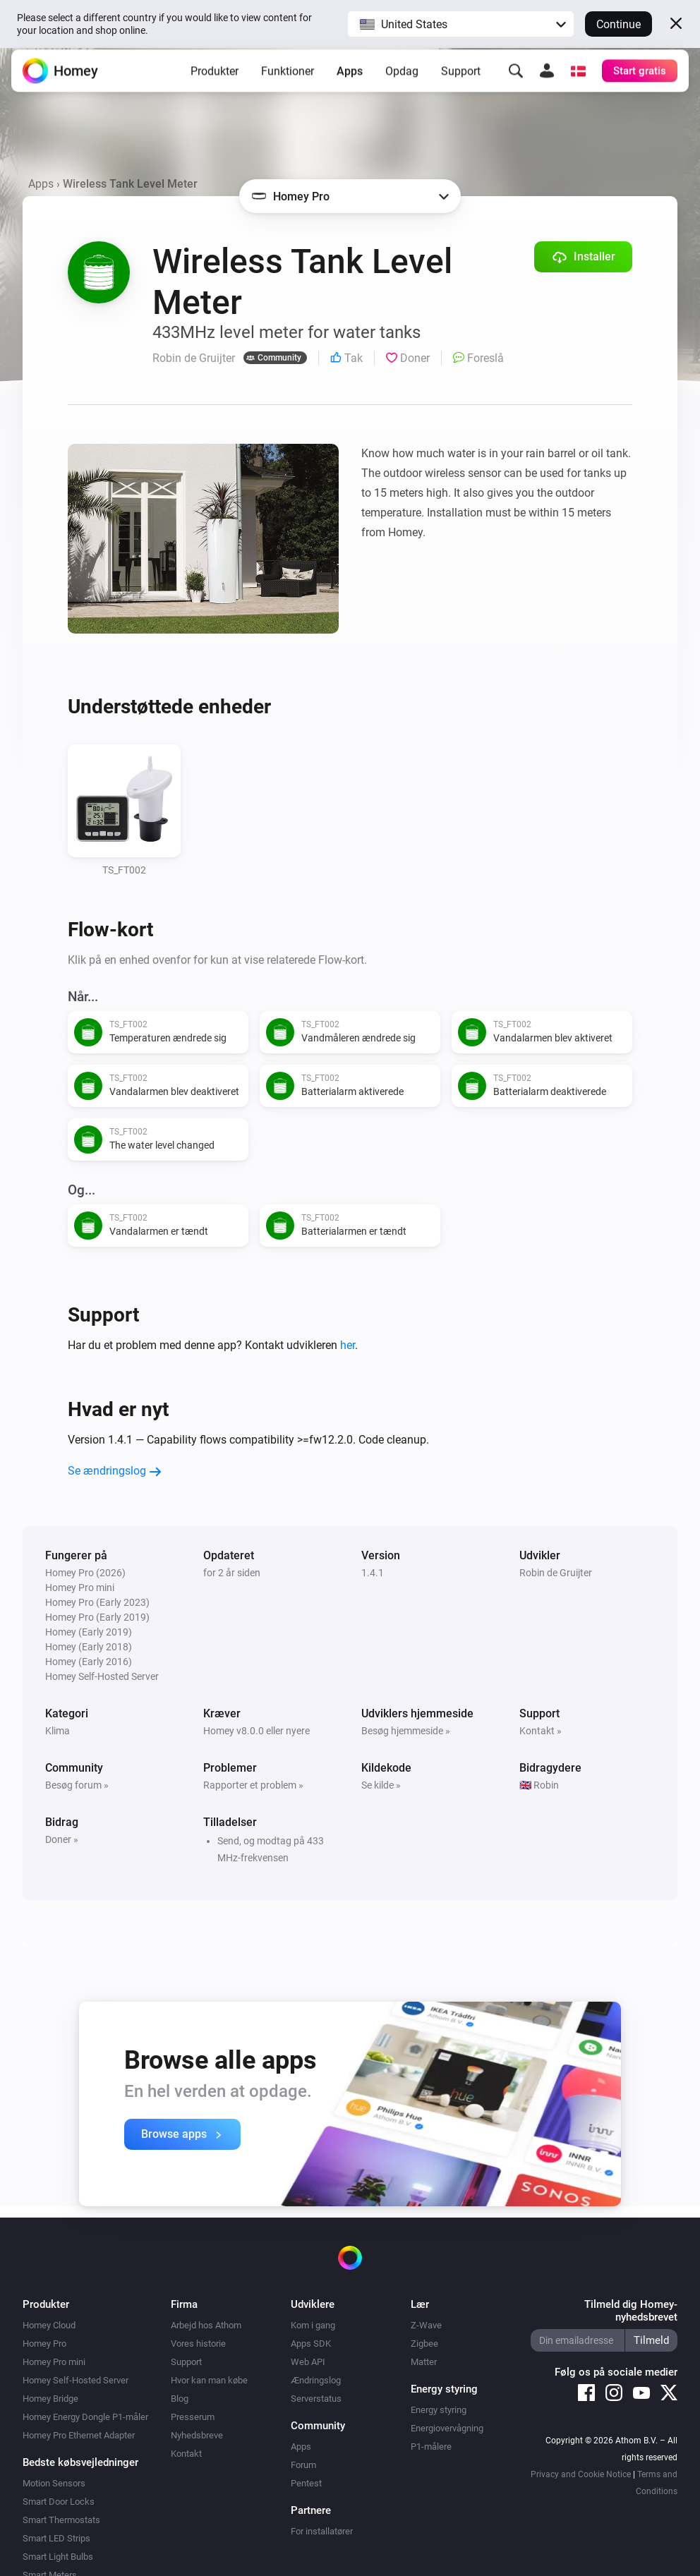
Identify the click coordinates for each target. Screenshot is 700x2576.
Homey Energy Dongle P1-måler (85, 2417)
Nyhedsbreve (197, 2435)
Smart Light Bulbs (58, 2556)
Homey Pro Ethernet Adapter (79, 2435)
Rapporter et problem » (253, 1785)
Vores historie (198, 2343)
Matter (424, 2362)
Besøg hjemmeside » (405, 1730)
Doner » (61, 1839)
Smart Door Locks (59, 2501)
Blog (179, 2398)
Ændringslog (316, 2380)
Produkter (215, 80)
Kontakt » (540, 1730)
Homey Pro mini (54, 2362)
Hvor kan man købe (209, 2380)
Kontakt (186, 2453)
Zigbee (424, 2343)
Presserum (193, 2417)
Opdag (401, 80)
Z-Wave (426, 2325)
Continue (618, 24)
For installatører (322, 2531)
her (347, 1345)
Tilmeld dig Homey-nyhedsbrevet (630, 2310)
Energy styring (438, 2410)
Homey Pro (44, 2343)
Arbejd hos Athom (206, 2325)
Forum (303, 2465)
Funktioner (287, 80)
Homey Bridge (50, 2398)
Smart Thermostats (61, 2520)
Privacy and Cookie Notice (581, 2474)
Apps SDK (311, 2343)
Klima (57, 1730)
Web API (308, 2362)
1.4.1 (372, 1572)
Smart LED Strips (56, 2538)
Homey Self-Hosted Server (75, 2380)
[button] (461, 24)
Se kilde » (381, 1785)
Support (461, 80)
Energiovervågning (447, 2428)
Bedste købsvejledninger (80, 2462)
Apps (350, 80)
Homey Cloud (49, 2325)
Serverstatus (316, 2398)
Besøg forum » (77, 1785)
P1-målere (431, 2446)
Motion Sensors (54, 2483)
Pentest (306, 2483)
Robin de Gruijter (555, 1572)
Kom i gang (313, 2325)
